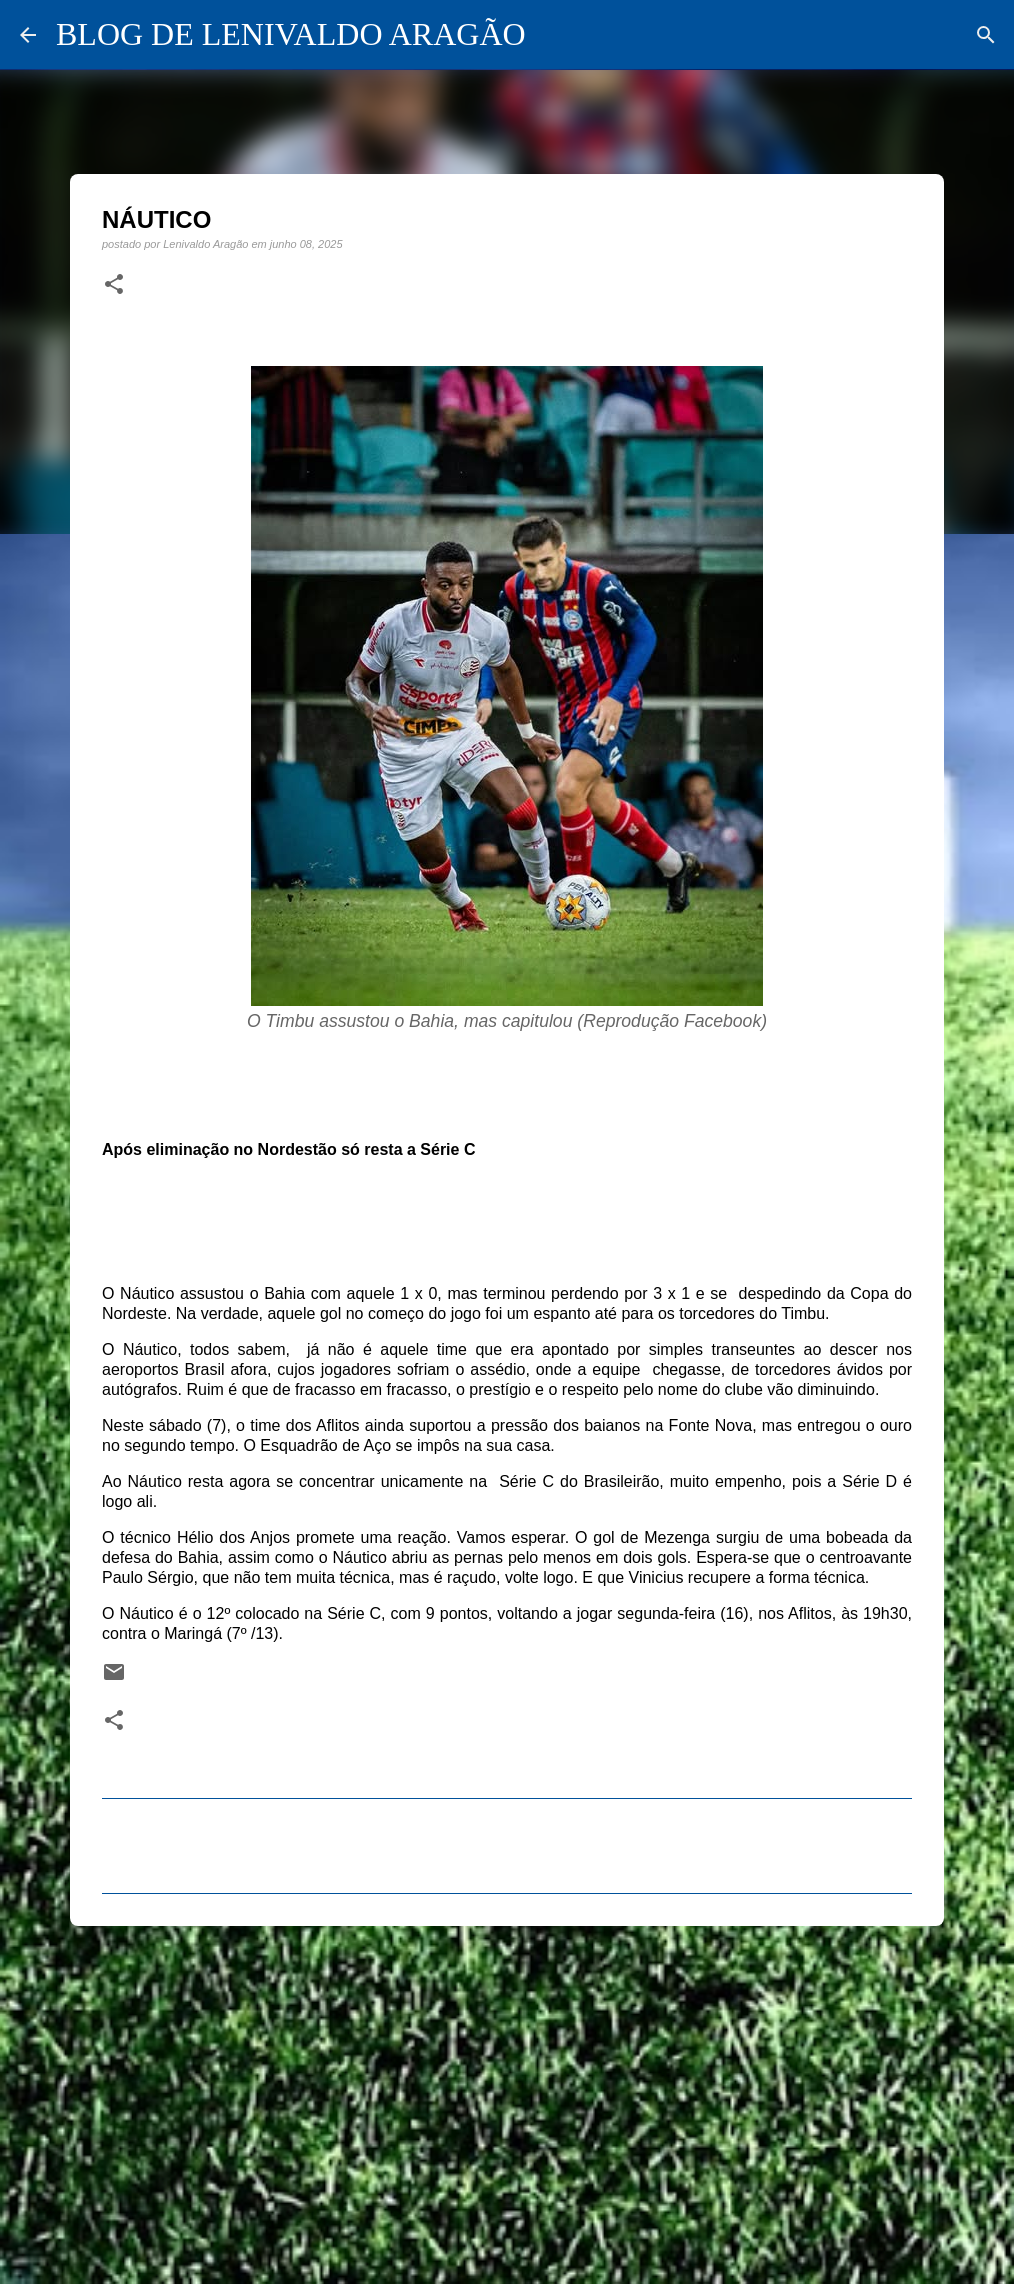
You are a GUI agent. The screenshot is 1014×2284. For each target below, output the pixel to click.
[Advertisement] (507, 2096)
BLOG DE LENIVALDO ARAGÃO (291, 34)
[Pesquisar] (986, 35)
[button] (114, 285)
